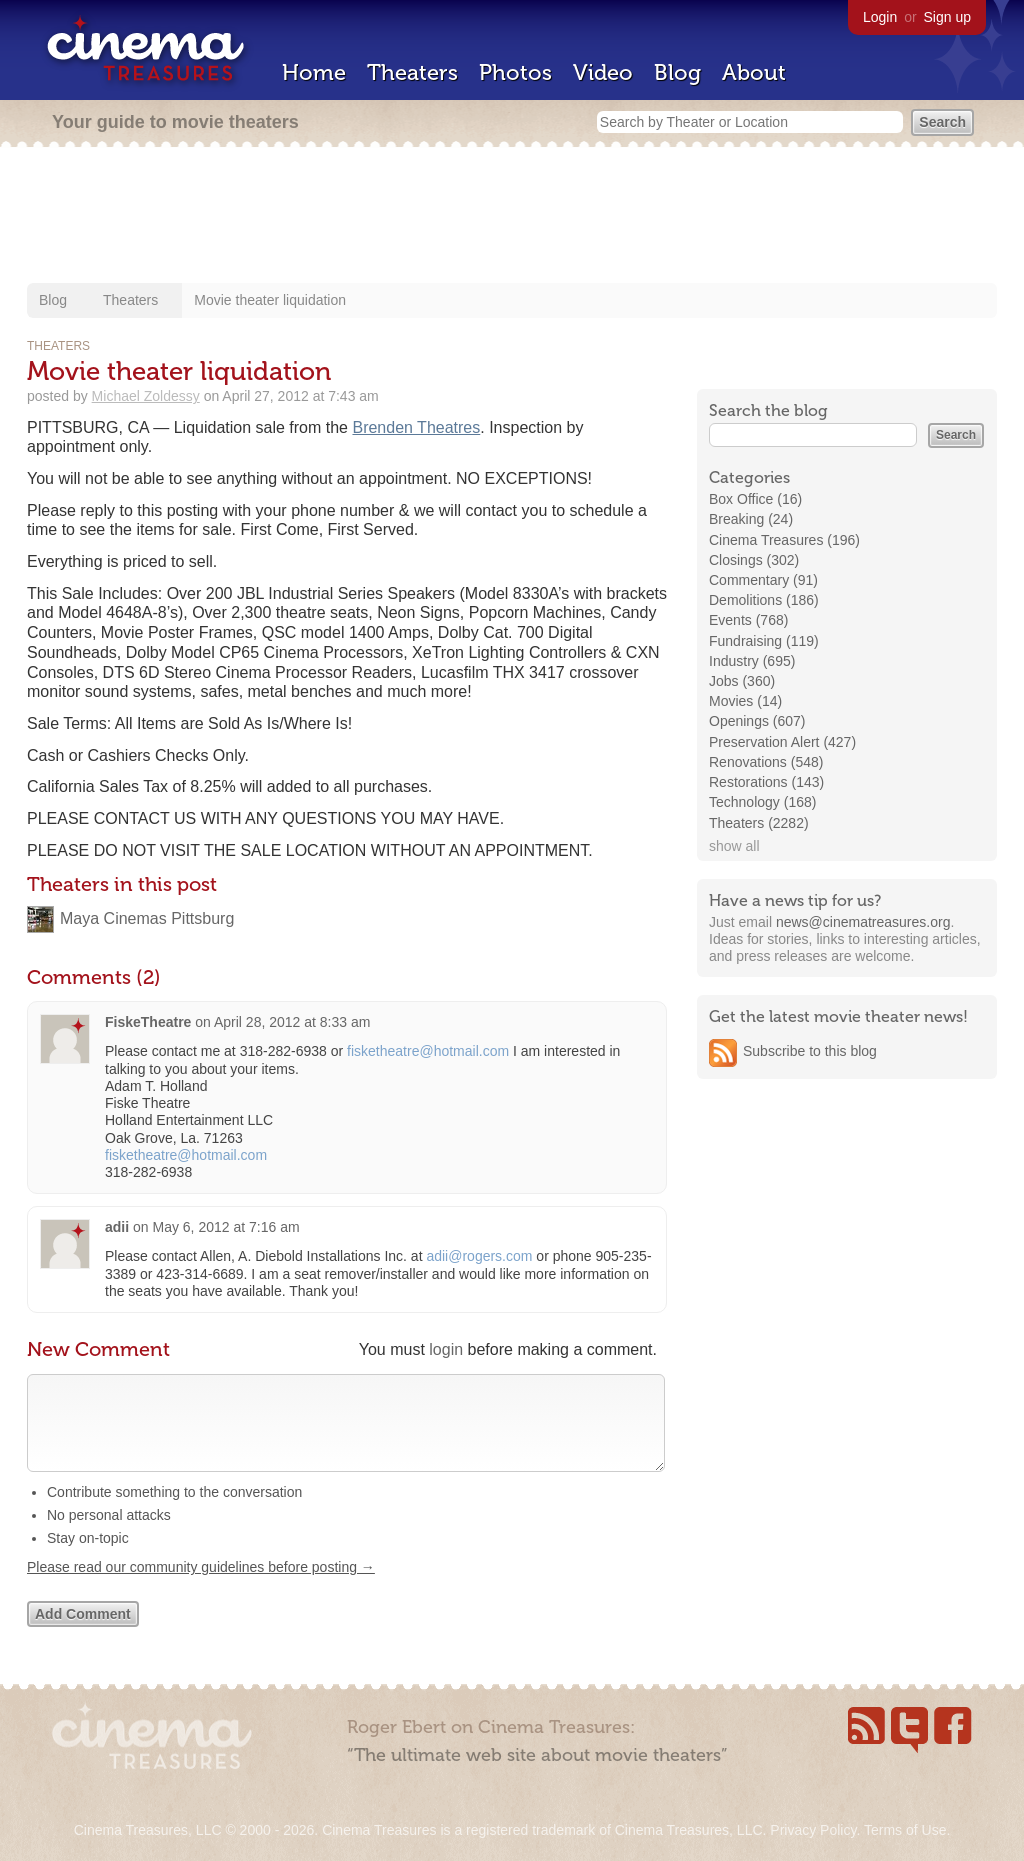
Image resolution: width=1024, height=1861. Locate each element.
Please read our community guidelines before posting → (201, 1587)
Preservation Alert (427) (782, 742)
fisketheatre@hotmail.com (428, 1051)
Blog (677, 72)
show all (734, 846)
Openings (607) (757, 721)
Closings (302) (754, 560)
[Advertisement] (512, 217)
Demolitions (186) (764, 600)
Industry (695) (752, 661)
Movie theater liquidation (270, 300)
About (754, 72)
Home (314, 72)
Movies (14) (745, 701)
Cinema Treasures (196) (784, 540)
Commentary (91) (763, 580)
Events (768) (748, 620)
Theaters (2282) (759, 823)
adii (117, 1227)
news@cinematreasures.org (863, 922)
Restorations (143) (766, 782)
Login (880, 17)
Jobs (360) (742, 681)
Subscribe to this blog (810, 1051)
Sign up (947, 17)
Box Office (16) (755, 499)
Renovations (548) (766, 762)
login (446, 1349)
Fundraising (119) (764, 641)
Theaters (412, 72)
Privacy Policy (813, 1830)
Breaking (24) (751, 519)
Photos (515, 72)
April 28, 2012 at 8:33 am (292, 1022)
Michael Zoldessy (146, 396)
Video (603, 72)
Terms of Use (905, 1830)
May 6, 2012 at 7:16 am (225, 1227)
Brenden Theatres (416, 427)
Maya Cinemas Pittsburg (147, 918)
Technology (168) (762, 802)
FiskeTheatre (148, 1022)
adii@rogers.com (479, 1256)
